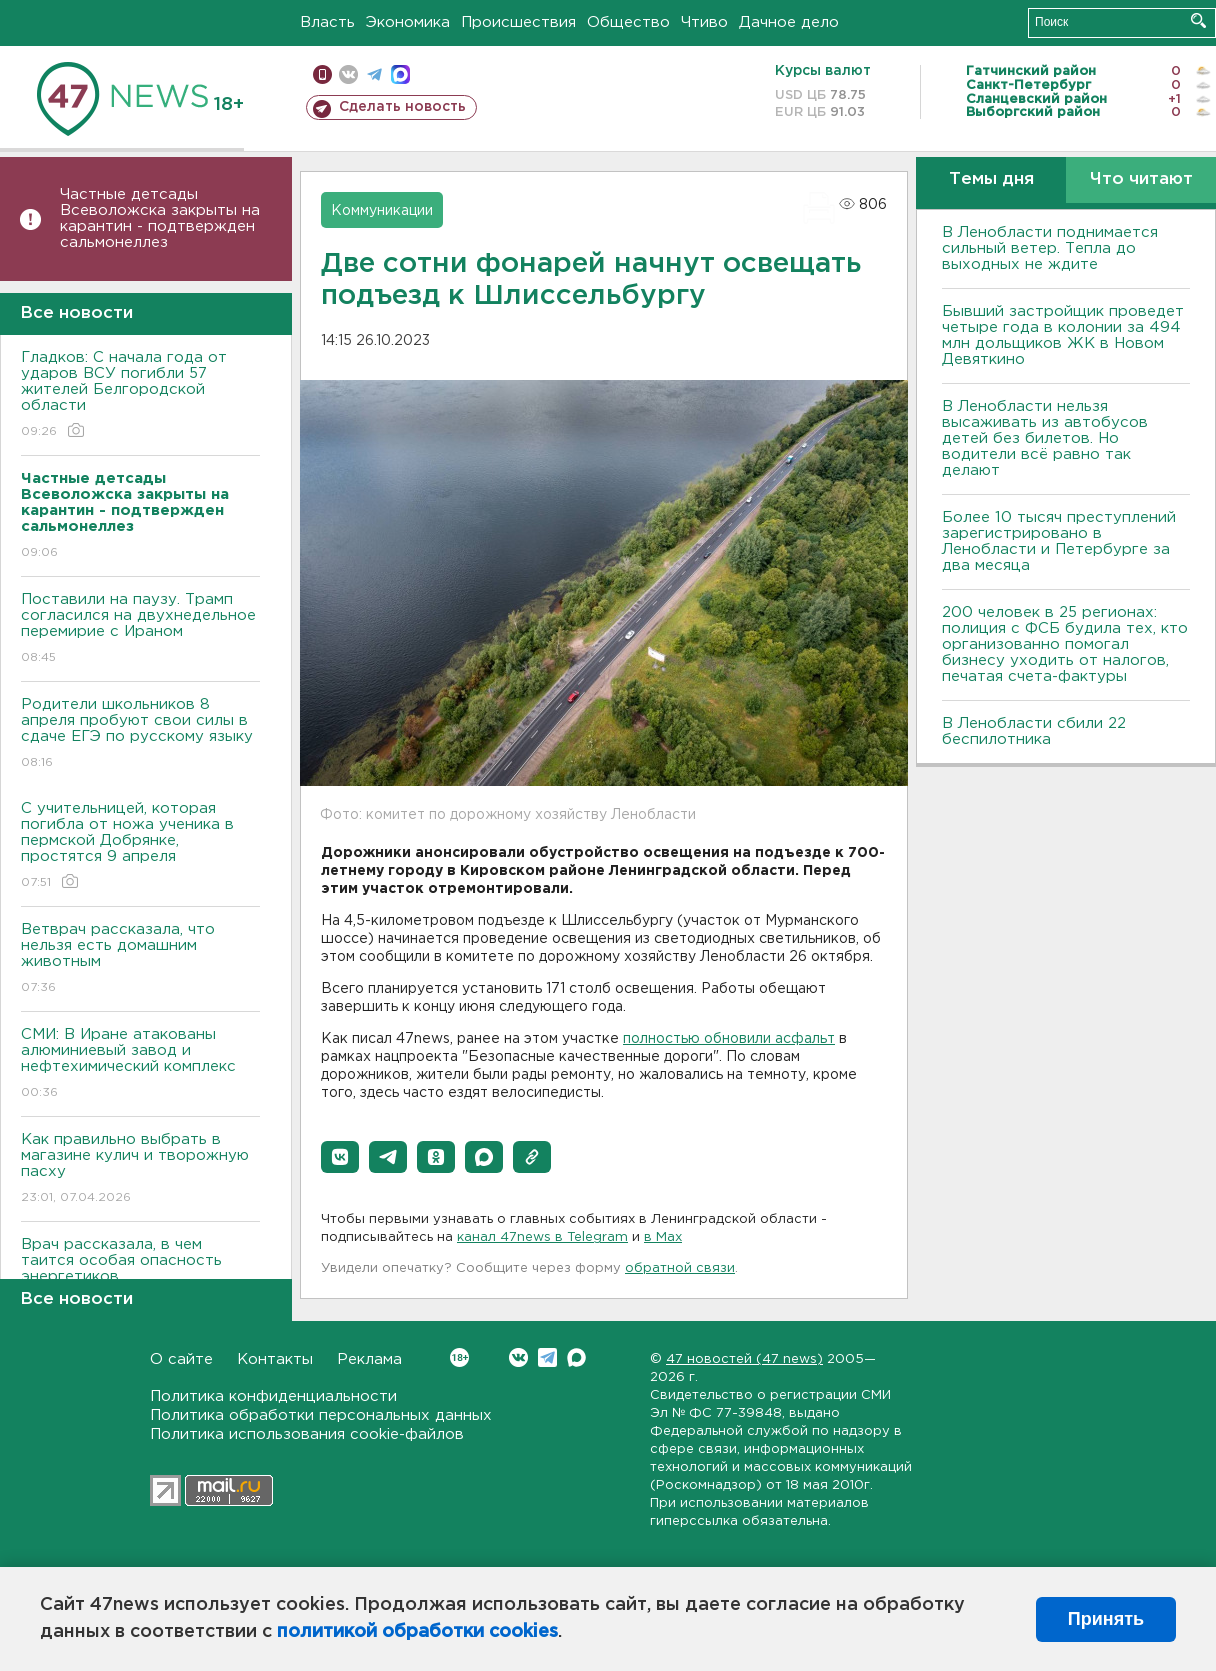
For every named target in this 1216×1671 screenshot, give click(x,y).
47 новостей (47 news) (744, 1359)
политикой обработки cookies (417, 1632)
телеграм (374, 74)
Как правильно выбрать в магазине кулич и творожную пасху (140, 1169)
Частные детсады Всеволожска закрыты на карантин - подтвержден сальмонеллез (160, 218)
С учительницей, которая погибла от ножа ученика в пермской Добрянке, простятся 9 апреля (140, 846)
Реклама (369, 1359)
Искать (1198, 20)
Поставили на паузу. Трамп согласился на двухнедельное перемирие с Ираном (140, 629)
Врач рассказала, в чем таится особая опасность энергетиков (140, 1274)
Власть (327, 22)
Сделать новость (402, 107)
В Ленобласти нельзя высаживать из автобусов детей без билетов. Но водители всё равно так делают (1045, 438)
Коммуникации (382, 211)
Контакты (275, 1359)
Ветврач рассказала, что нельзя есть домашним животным (140, 959)
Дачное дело (789, 22)
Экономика (408, 22)
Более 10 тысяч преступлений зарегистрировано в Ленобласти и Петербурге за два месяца (1059, 541)
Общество (628, 22)
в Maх (663, 1237)
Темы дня (991, 179)
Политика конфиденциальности (273, 1396)
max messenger (400, 74)
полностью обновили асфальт (729, 1039)
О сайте (181, 1359)
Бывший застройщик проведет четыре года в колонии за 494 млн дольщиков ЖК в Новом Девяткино (1063, 335)
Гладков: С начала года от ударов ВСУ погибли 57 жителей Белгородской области (140, 395)
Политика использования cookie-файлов (307, 1434)
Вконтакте (459, 1357)
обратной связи (680, 1268)
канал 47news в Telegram (542, 1237)
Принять (1106, 1619)
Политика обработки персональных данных (321, 1415)
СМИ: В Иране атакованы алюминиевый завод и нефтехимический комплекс (140, 1064)
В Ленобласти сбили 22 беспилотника (1034, 731)
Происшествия (518, 22)
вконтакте (348, 74)
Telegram (547, 1357)
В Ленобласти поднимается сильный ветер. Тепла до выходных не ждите (1050, 248)
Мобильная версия (322, 74)
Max (576, 1357)
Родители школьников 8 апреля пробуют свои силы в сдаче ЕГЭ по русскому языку (140, 734)
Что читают (1141, 179)
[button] (340, 1157)
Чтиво (704, 22)
